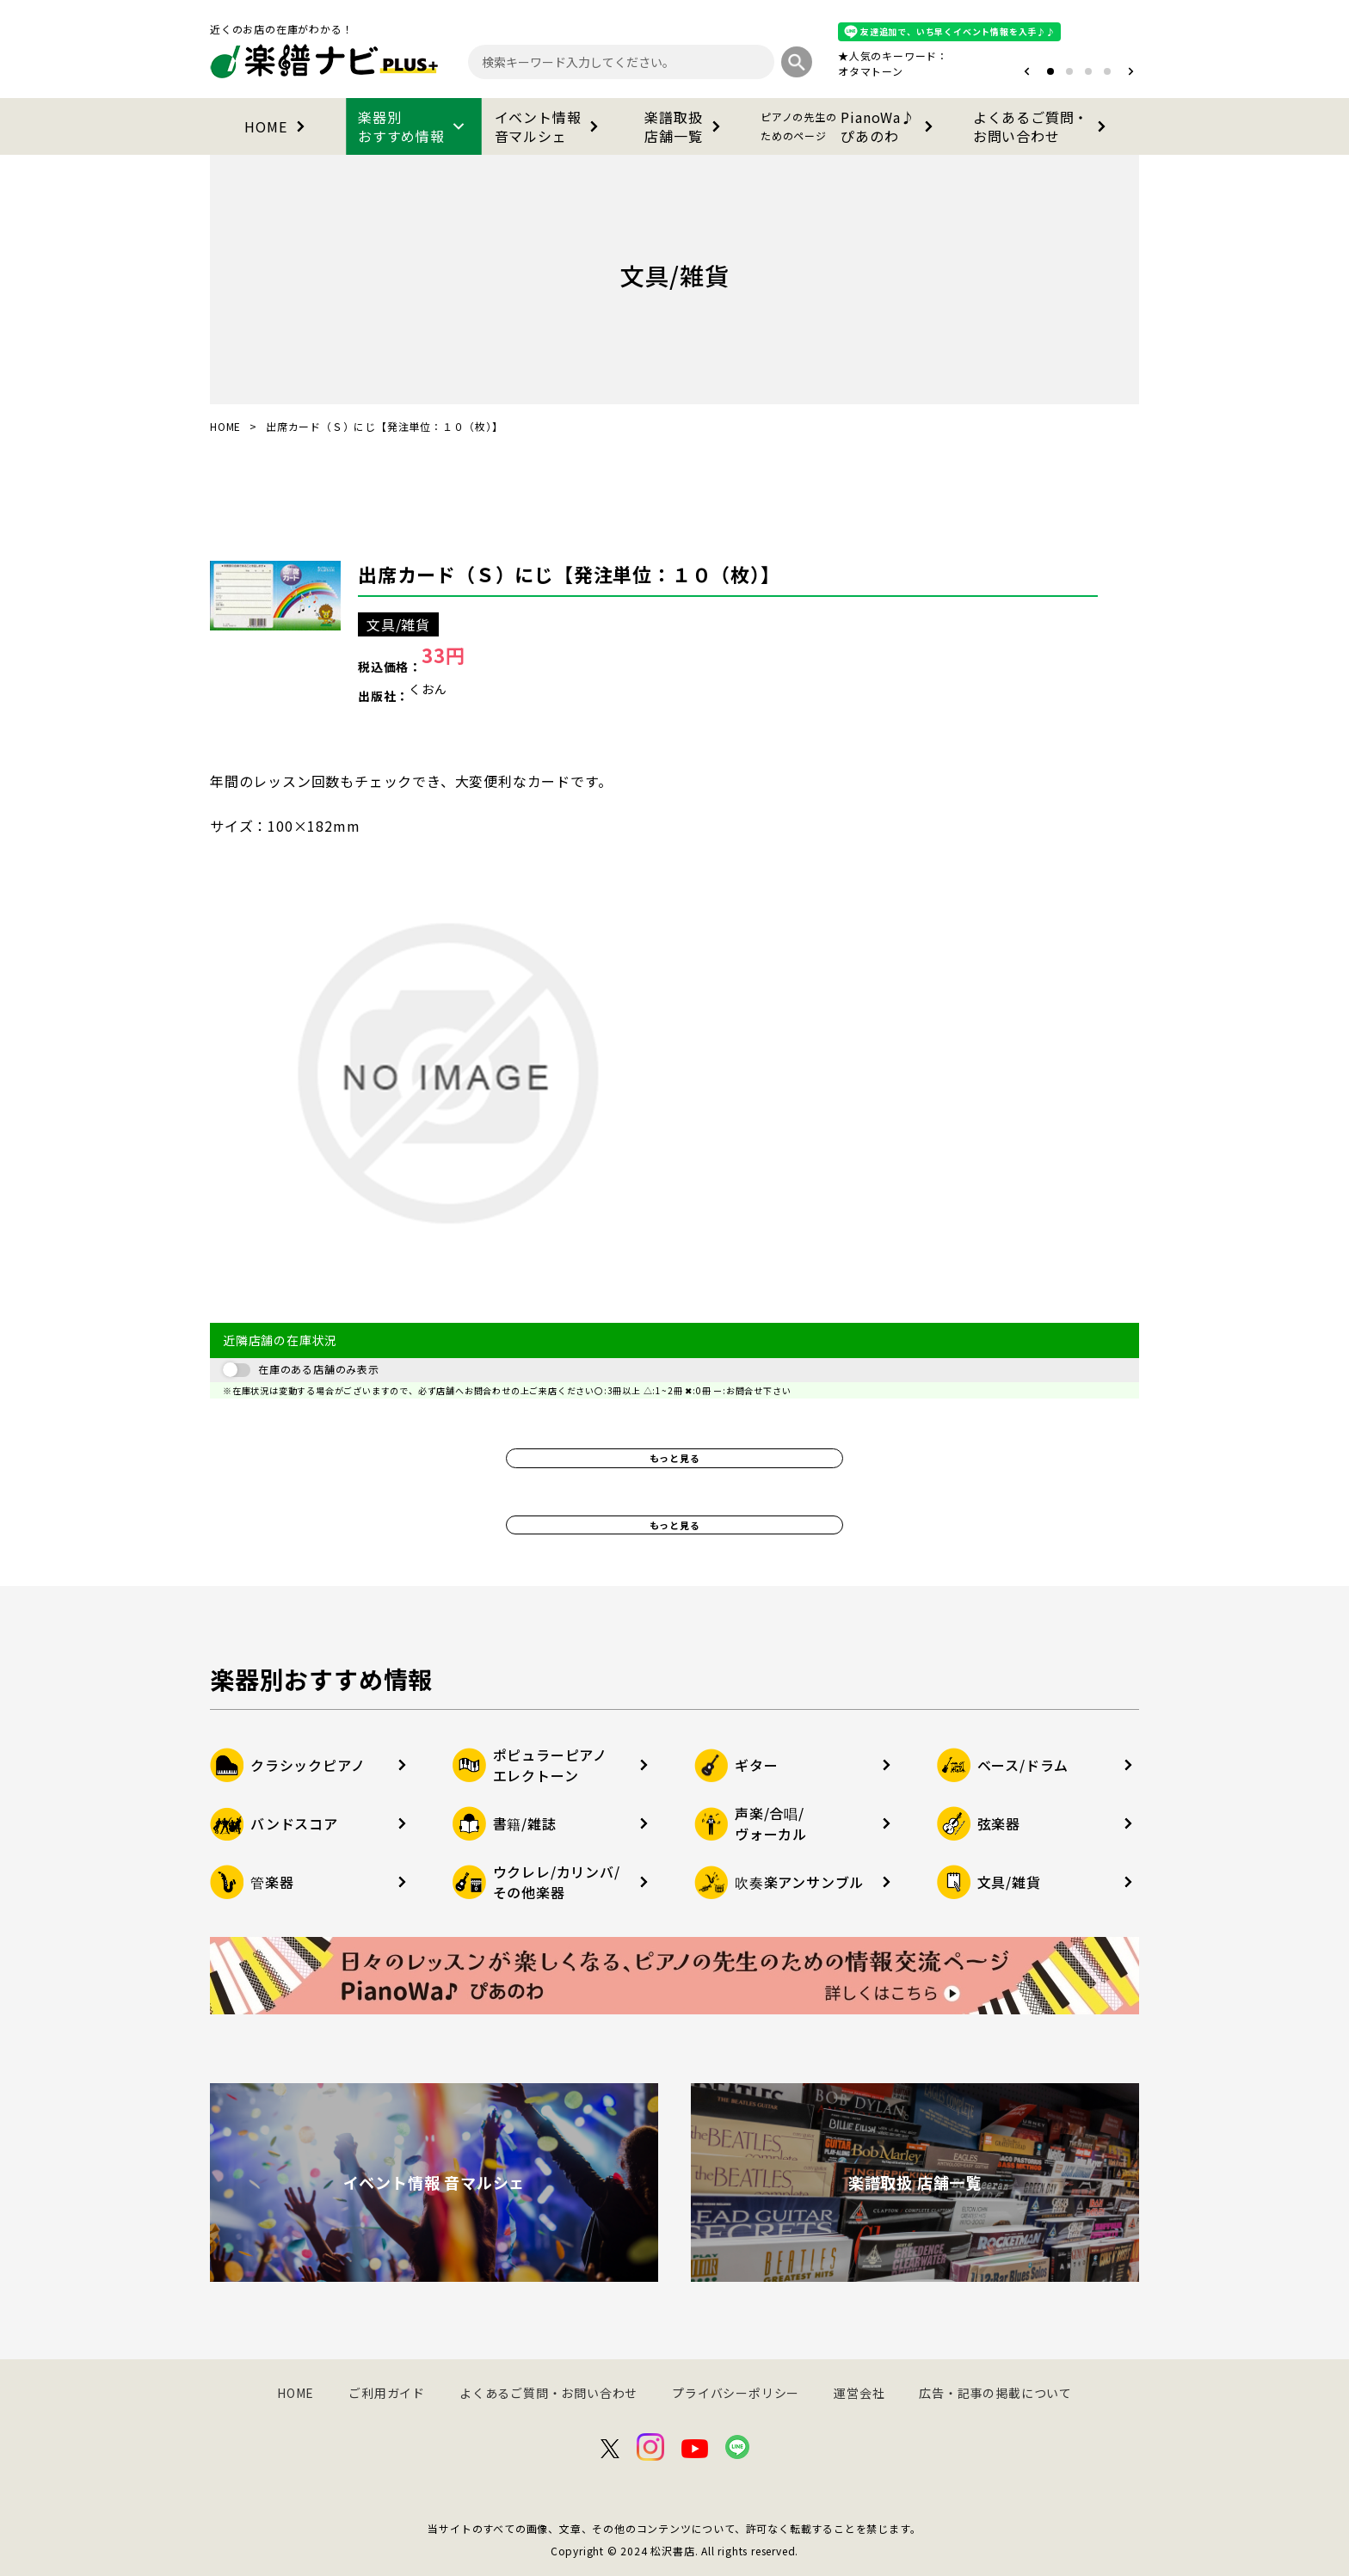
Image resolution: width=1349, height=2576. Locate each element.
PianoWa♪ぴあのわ (850, 126)
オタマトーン (870, 71)
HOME (277, 126)
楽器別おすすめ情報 (414, 126)
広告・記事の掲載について (995, 2393)
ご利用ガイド (386, 2393)
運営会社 (859, 2393)
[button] (1027, 71)
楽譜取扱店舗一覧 (685, 126)
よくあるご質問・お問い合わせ (1042, 126)
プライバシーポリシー (735, 2393)
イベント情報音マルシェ (550, 126)
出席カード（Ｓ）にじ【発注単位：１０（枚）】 (569, 574)
